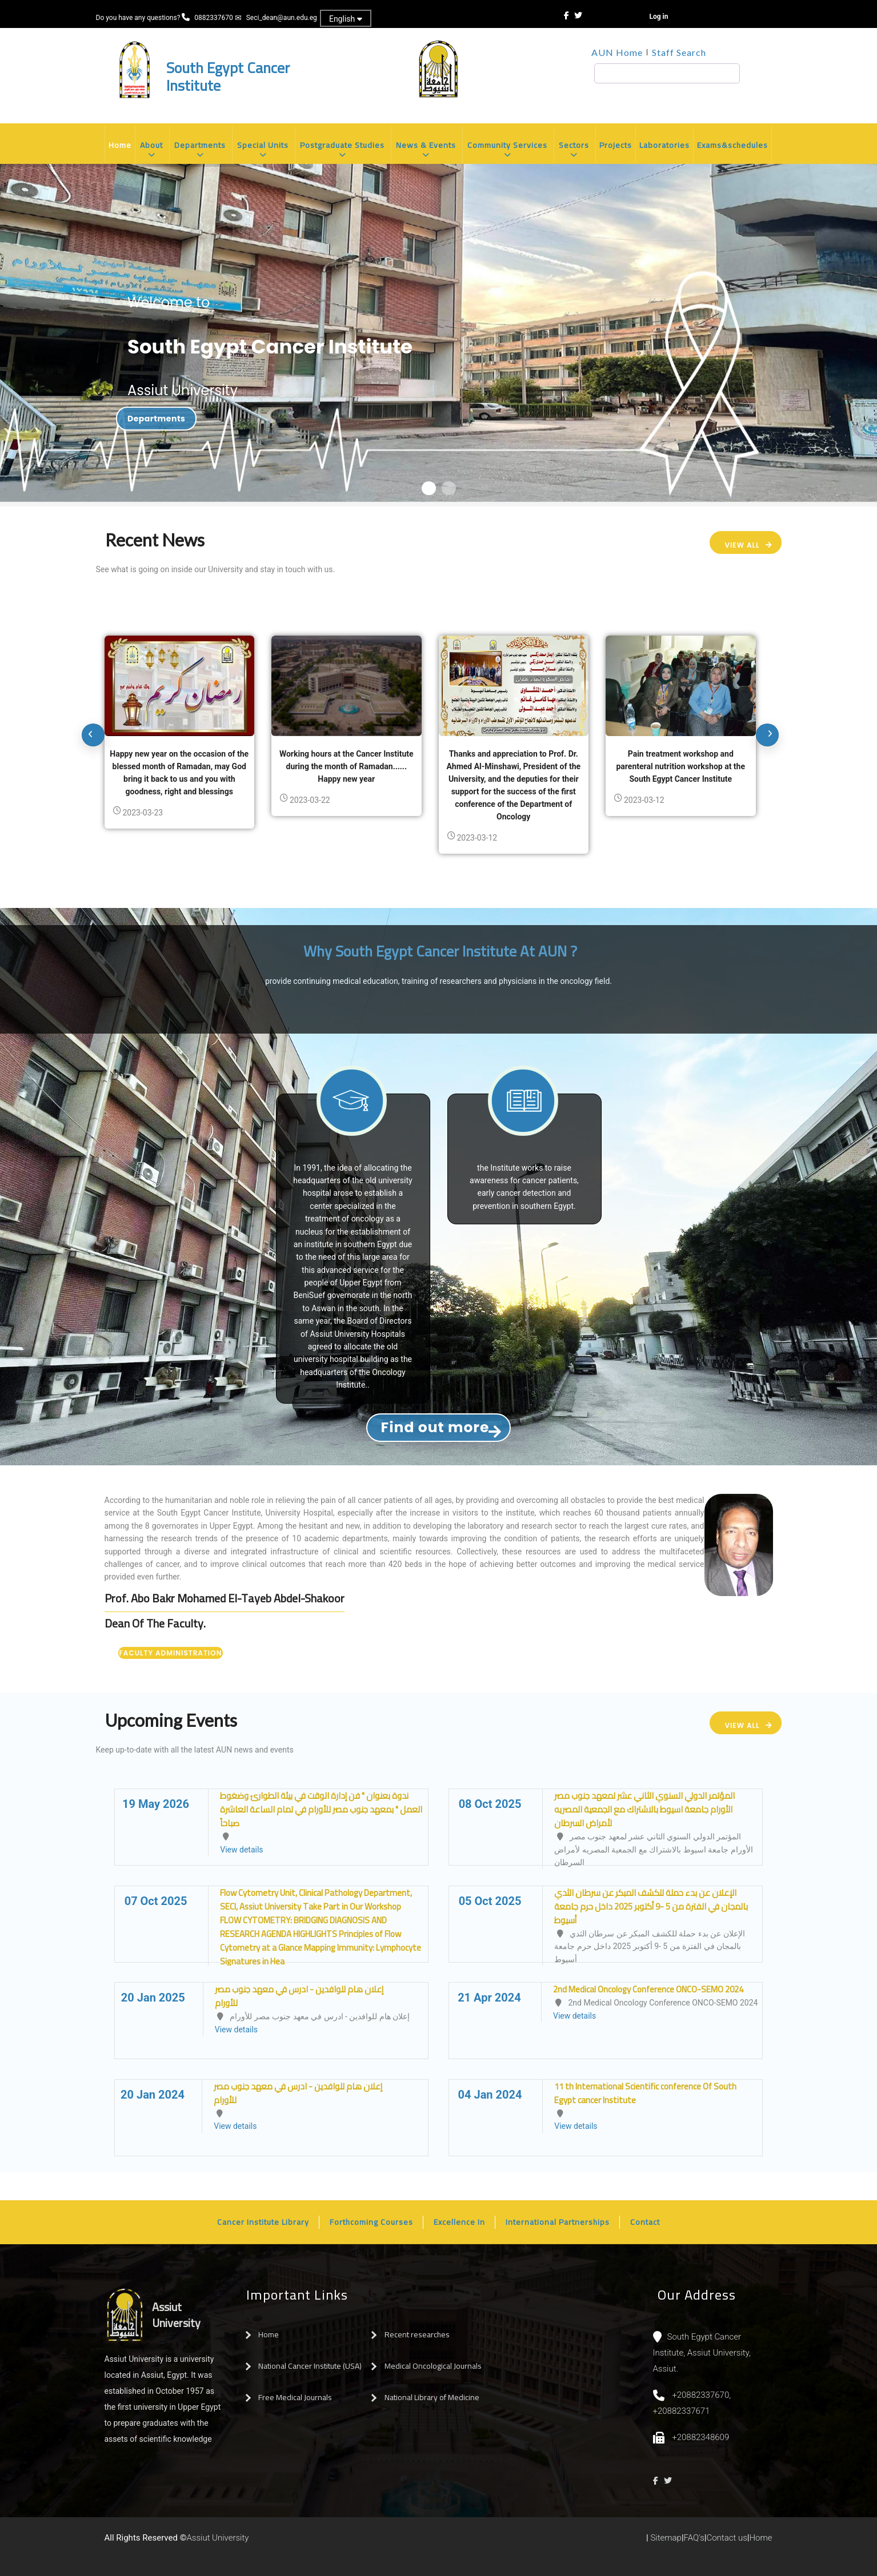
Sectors (574, 150)
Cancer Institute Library (263, 2222)
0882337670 (214, 18)
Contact (645, 2222)
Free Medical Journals (295, 2397)
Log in (659, 17)
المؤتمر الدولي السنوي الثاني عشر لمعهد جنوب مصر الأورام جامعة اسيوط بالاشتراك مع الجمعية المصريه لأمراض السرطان (644, 1809)
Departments (200, 150)
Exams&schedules (732, 145)
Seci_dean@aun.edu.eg (281, 18)
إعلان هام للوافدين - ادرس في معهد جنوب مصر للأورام (299, 1996)
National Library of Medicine (432, 2397)
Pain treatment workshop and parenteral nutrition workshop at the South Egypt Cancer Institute (680, 766)
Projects (615, 145)
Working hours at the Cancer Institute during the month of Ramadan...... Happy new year (346, 766)
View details (241, 1849)
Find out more (435, 1427)
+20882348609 (700, 2437)
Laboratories (664, 145)
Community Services (507, 150)
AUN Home (617, 52)
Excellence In (459, 2222)
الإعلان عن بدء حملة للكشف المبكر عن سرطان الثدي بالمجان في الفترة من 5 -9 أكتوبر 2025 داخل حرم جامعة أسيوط (651, 1906)
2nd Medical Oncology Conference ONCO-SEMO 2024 (648, 1989)
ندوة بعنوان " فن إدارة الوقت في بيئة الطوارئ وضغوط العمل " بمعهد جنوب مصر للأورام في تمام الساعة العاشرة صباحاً (321, 1809)
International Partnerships (558, 2222)
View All (741, 545)
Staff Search (679, 52)
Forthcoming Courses (371, 2222)
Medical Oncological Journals (433, 2365)
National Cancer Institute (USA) (310, 2365)
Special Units (263, 150)
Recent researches (418, 2334)
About (151, 150)
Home (120, 145)
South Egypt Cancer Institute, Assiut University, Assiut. (702, 2353)
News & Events (426, 150)
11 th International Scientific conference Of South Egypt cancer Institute (645, 2093)
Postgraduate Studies (342, 150)
